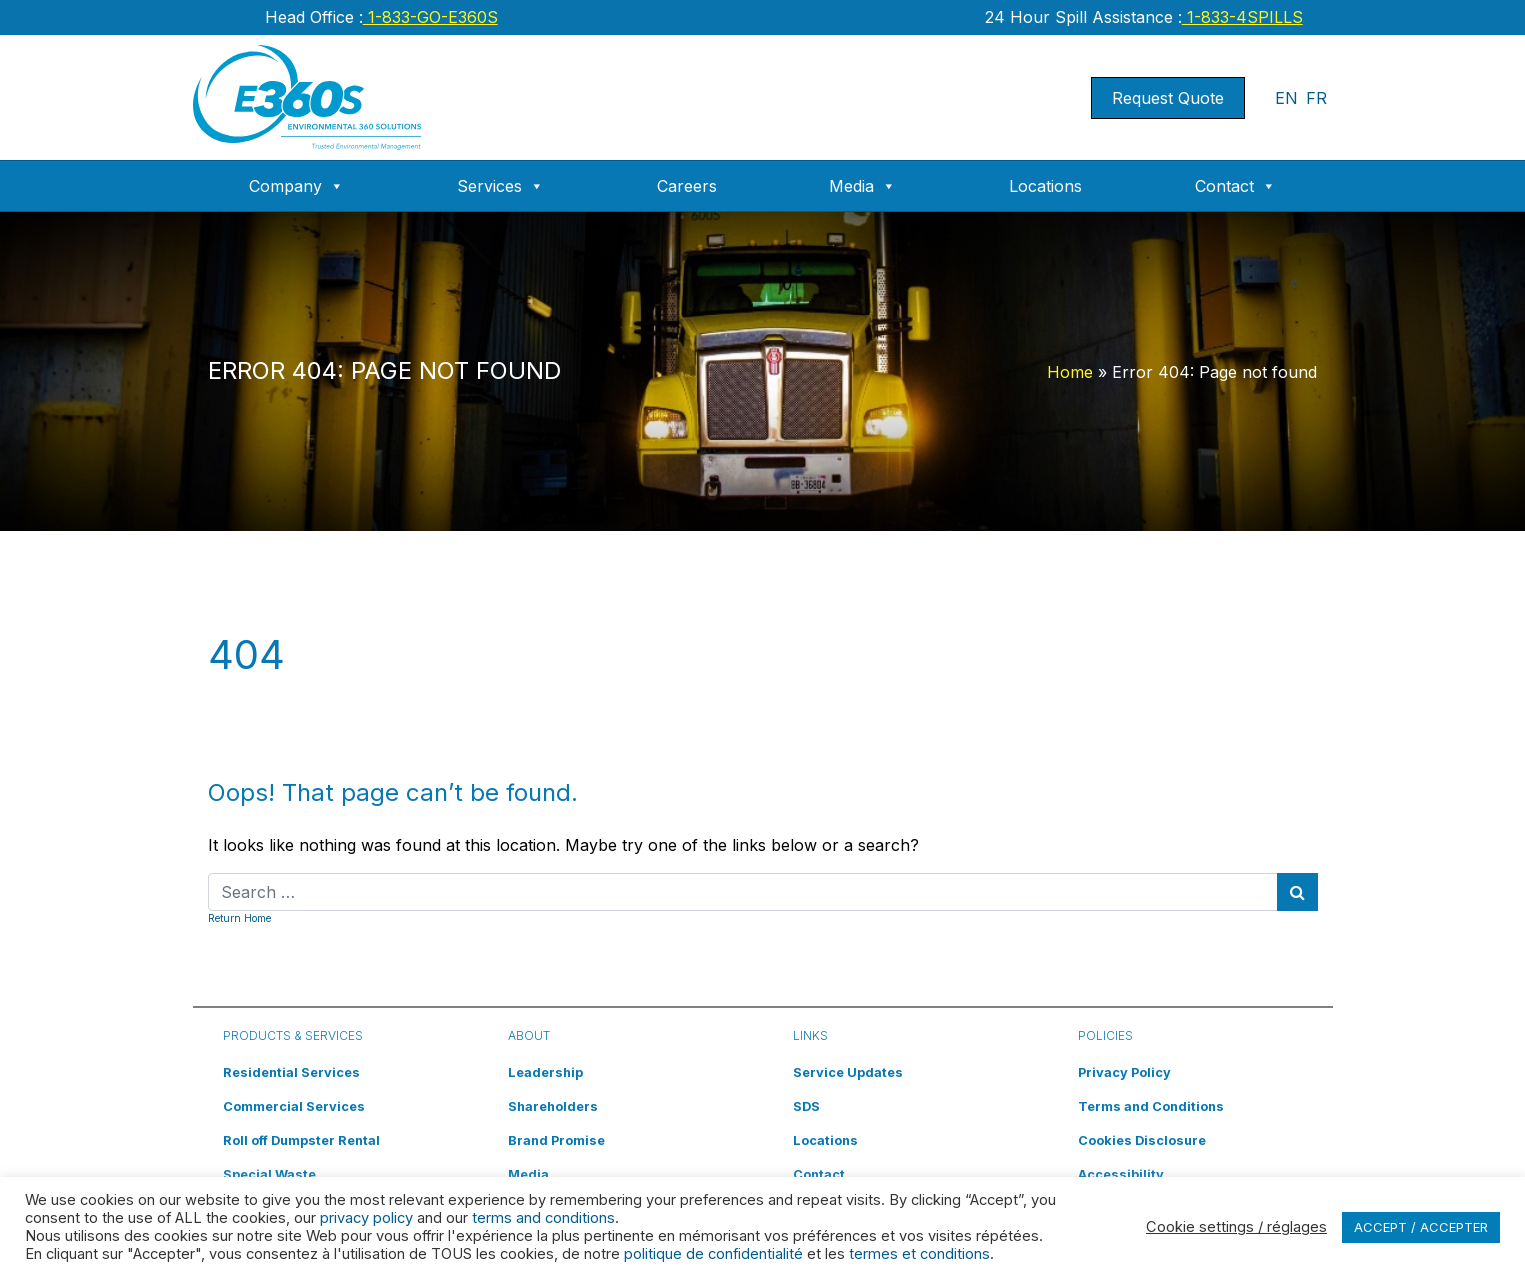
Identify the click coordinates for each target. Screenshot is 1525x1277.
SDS (806, 1106)
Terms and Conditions (1151, 1106)
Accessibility (1121, 1174)
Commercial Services (294, 1106)
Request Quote (1168, 98)
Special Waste (269, 1174)
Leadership (545, 1072)
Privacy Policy (1124, 1072)
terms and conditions (543, 1218)
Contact (1235, 186)
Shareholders (553, 1106)
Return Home (239, 918)
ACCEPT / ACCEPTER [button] (1421, 1227)
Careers (687, 186)
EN (1286, 98)
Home (1070, 372)
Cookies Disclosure (1142, 1140)
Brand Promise (556, 1140)
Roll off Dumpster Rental (301, 1140)
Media (862, 186)
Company (296, 186)
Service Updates (848, 1072)
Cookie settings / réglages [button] (1236, 1227)
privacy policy (366, 1218)
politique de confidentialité (713, 1254)
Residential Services (291, 1072)
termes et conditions (919, 1254)
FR (1316, 98)
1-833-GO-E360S (430, 17)
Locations (1045, 186)
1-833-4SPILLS (1242, 17)
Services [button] (500, 186)
